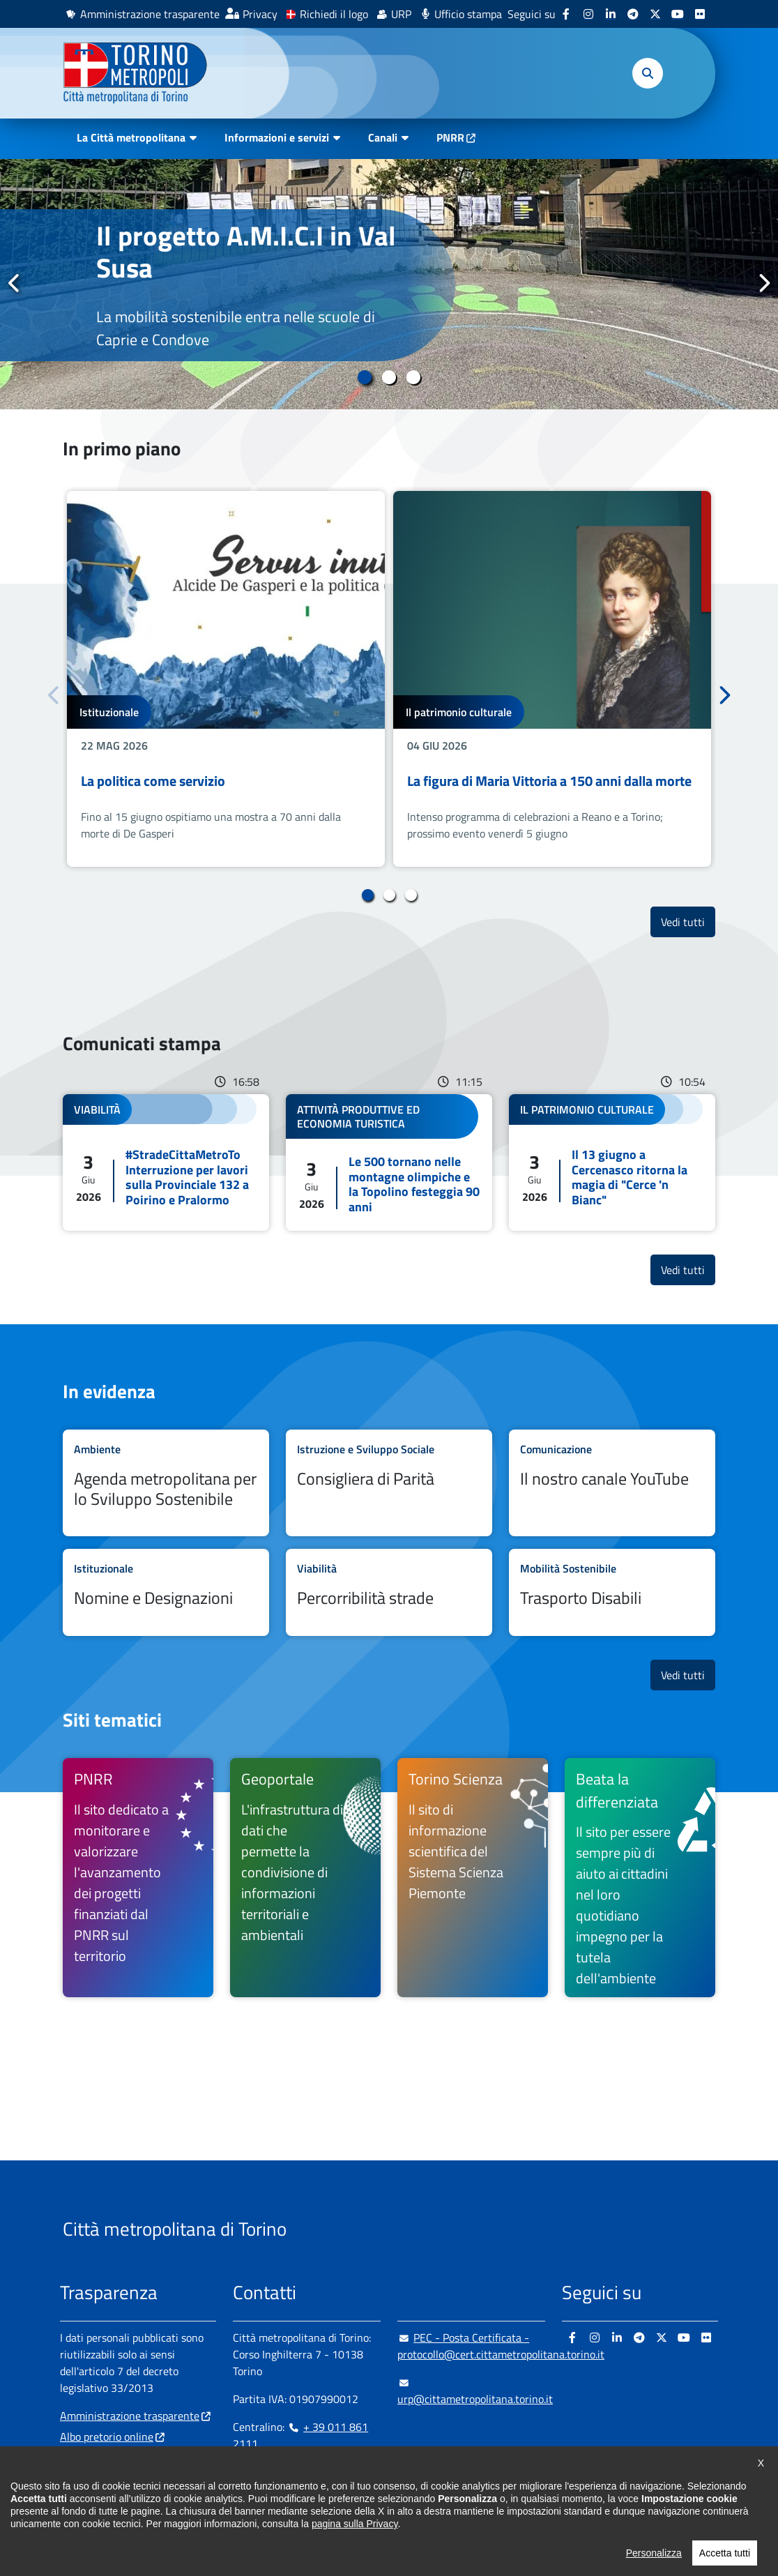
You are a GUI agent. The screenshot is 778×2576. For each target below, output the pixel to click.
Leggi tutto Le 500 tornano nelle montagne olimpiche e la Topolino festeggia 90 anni (389, 1162)
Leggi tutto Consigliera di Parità (389, 1483)
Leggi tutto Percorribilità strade (389, 1592)
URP (401, 14)
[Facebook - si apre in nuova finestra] (566, 14)
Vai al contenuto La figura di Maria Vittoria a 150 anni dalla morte (552, 679)
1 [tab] (365, 377)
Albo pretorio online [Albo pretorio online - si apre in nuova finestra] (106, 2436)
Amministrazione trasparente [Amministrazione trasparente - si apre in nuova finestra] (150, 14)
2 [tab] (389, 377)
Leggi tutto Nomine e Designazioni (166, 1592)
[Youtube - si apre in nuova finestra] (678, 14)
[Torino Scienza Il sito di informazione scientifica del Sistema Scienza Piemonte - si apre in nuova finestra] (472, 1878)
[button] (647, 73)
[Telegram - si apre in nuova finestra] (633, 14)
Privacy (260, 14)
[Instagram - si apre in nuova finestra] (588, 14)
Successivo (763, 283)
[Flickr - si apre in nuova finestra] (700, 14)
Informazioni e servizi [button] (276, 137)
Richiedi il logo (334, 14)
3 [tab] (414, 377)
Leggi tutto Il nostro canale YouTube (612, 1483)
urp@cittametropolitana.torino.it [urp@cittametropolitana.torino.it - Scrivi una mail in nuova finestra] (475, 2390)
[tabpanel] (389, 284)
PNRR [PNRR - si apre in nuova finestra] (450, 137)
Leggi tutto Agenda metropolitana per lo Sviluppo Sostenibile (166, 1483)
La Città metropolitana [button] (131, 137)
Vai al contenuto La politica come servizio (226, 679)
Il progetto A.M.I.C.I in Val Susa (246, 251)
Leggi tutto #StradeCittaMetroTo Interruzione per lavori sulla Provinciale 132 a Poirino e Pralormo (166, 1162)
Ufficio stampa (468, 14)
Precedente (14, 283)
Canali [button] (382, 137)
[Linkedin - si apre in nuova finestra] (611, 14)
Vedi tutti (688, 921)
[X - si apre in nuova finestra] (655, 14)
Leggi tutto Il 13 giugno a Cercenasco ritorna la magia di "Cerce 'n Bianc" (612, 1162)
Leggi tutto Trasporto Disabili (612, 1592)
